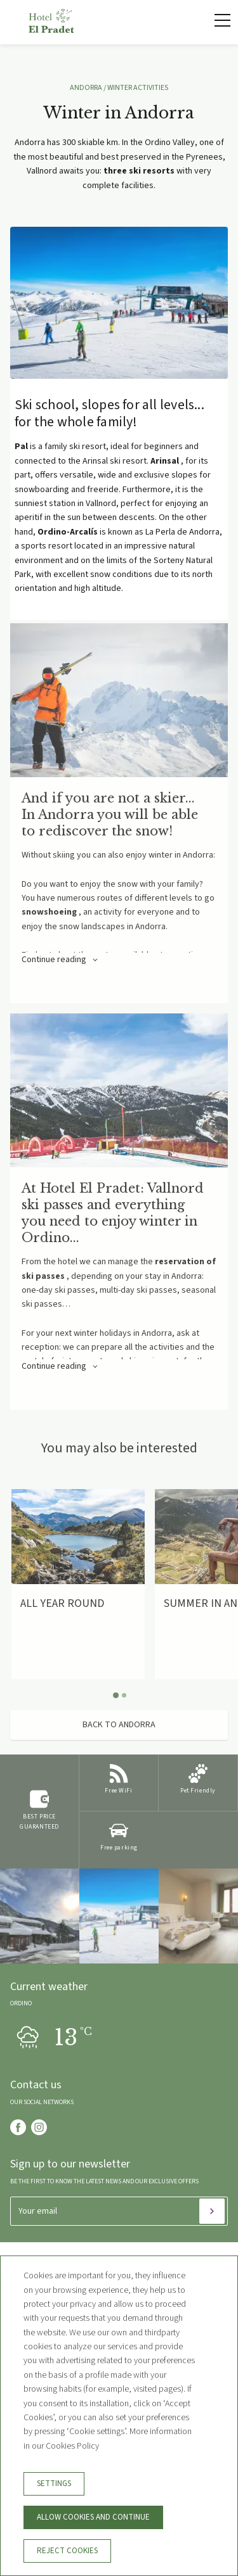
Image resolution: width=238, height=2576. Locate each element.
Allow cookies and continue (93, 2517)
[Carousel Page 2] (124, 1695)
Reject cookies (67, 2550)
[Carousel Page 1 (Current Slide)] (115, 1695)
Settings (54, 2483)
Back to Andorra (119, 1724)
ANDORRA (86, 87)
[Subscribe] (212, 2211)
